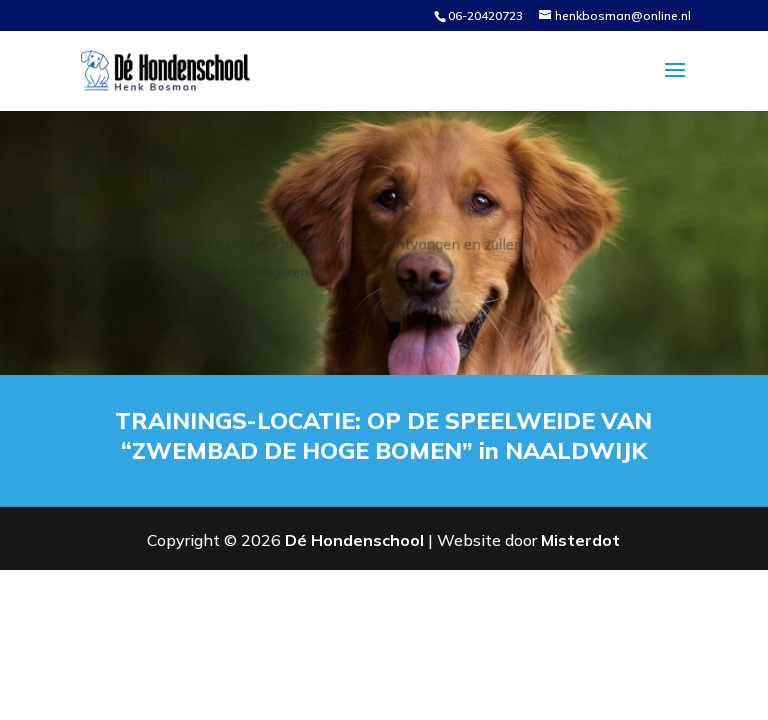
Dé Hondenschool (354, 540)
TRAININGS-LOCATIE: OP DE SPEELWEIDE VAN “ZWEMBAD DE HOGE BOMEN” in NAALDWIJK (384, 435)
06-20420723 (485, 15)
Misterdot (580, 540)
